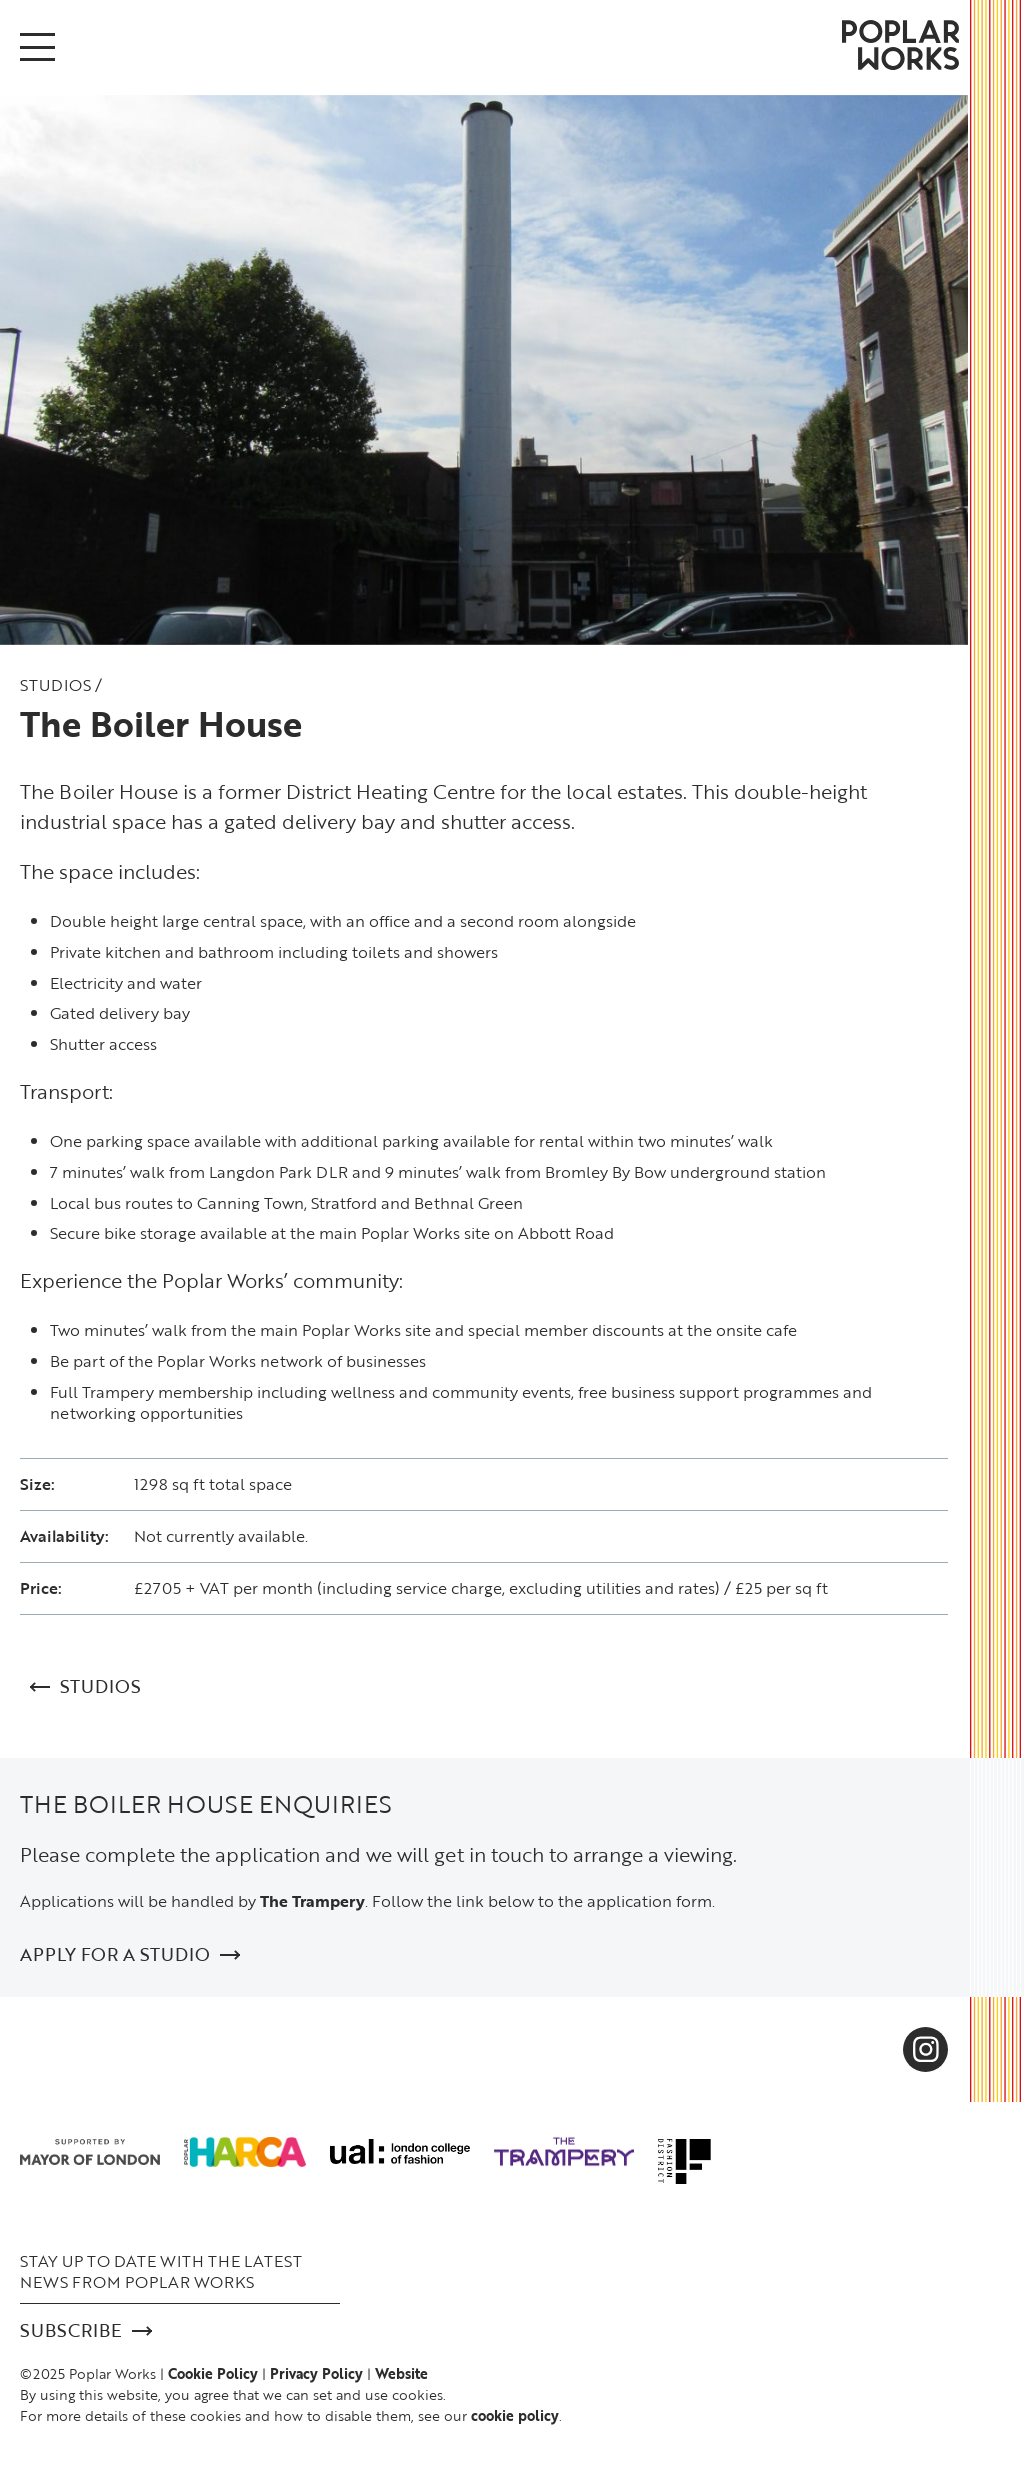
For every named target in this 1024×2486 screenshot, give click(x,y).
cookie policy (515, 2415)
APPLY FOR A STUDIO (130, 1954)
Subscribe (86, 2330)
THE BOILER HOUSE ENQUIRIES (206, 1803)
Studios (55, 685)
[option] (484, 370)
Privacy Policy (316, 2373)
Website (401, 2373)
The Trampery (312, 1901)
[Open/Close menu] (37, 47)
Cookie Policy (213, 2373)
